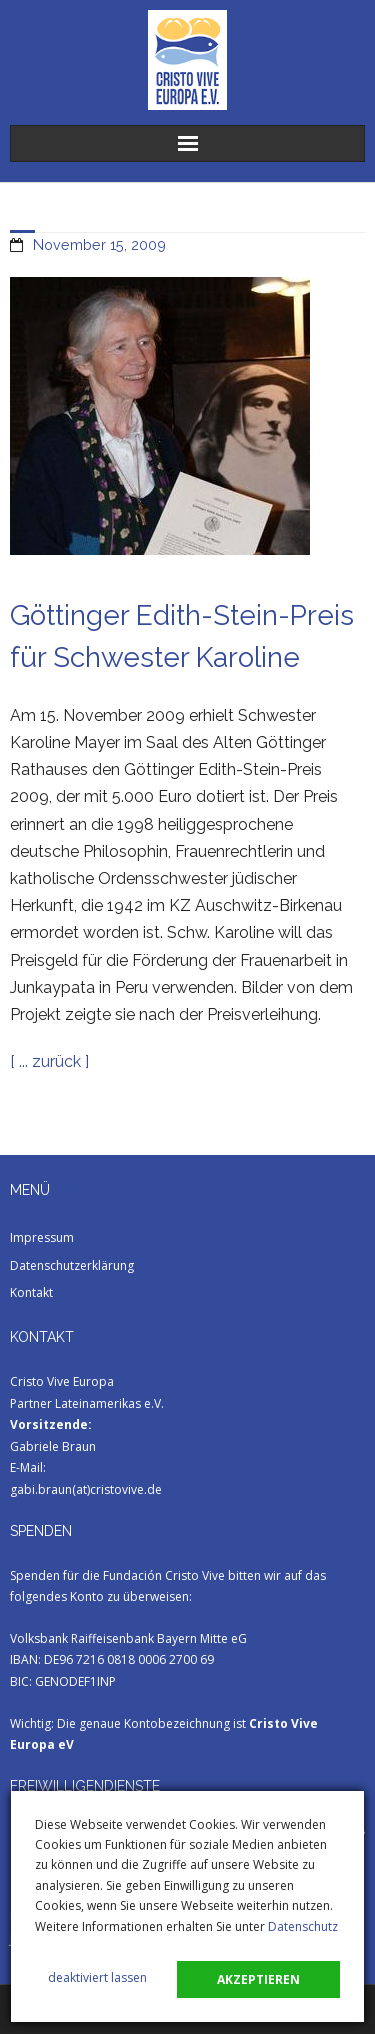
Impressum (42, 1237)
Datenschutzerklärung (72, 1265)
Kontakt (31, 1292)
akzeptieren (258, 1979)
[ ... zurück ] (49, 1061)
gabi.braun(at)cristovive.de (86, 1489)
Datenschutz (303, 1926)
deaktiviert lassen (97, 1977)
